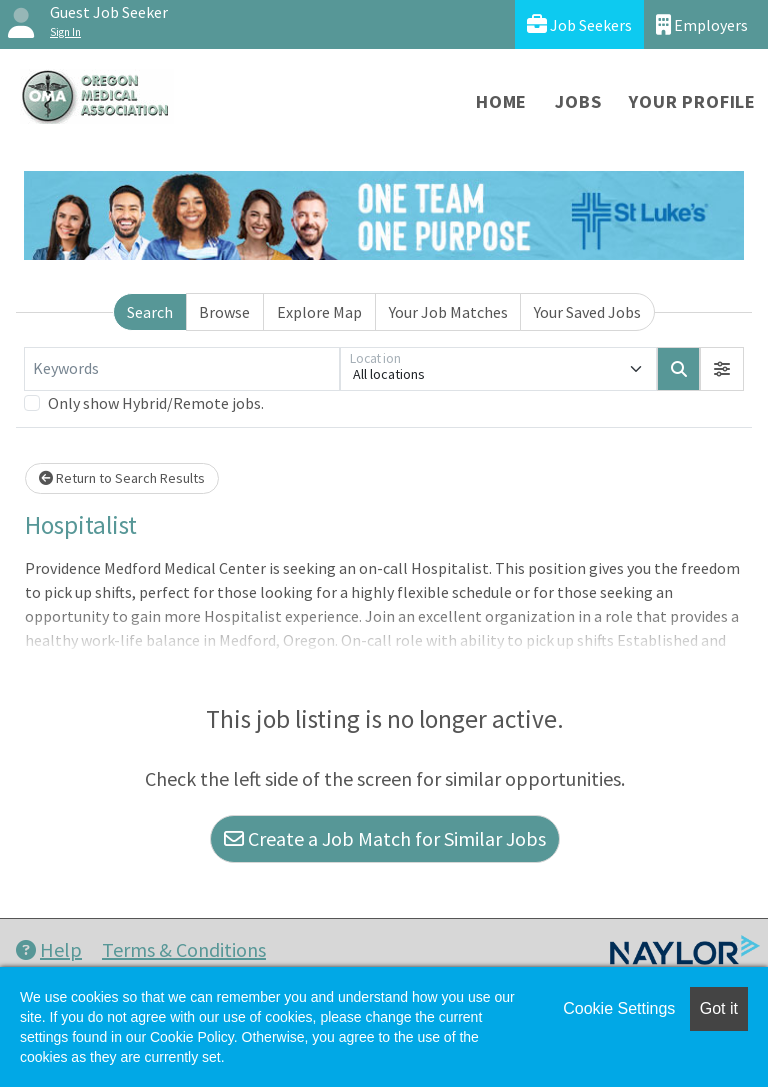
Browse (224, 312)
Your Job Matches (448, 312)
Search (150, 312)
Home (501, 101)
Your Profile (692, 101)
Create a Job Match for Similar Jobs (385, 838)
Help (49, 949)
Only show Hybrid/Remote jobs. (156, 403)
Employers (702, 24)
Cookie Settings (619, 1008)
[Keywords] (182, 369)
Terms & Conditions (184, 949)
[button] (722, 369)
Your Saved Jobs (587, 312)
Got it (719, 1008)
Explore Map (319, 312)
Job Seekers (579, 24)
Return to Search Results (122, 478)
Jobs (578, 101)
